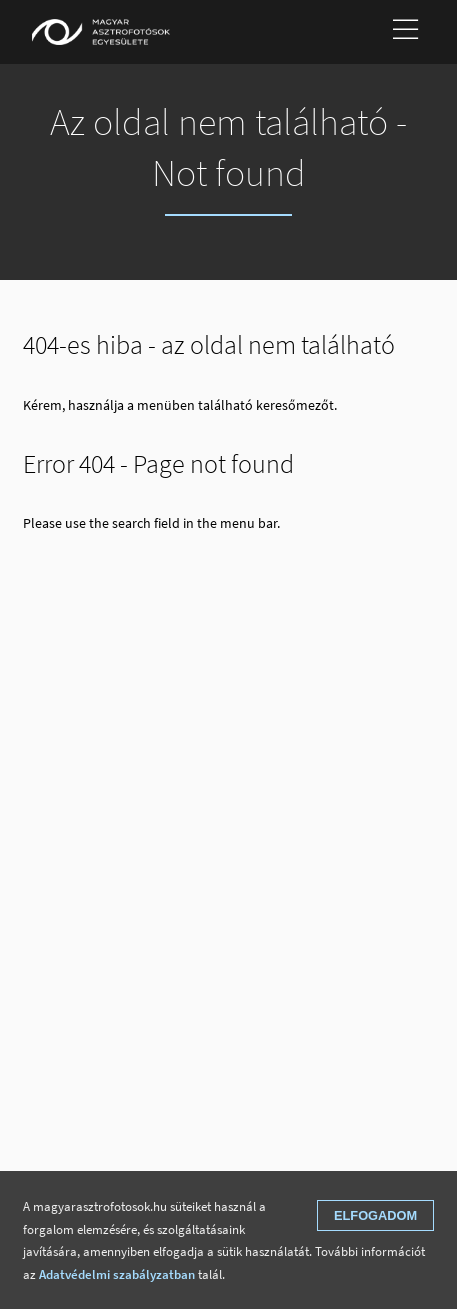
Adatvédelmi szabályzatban (117, 1274)
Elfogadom (375, 1215)
